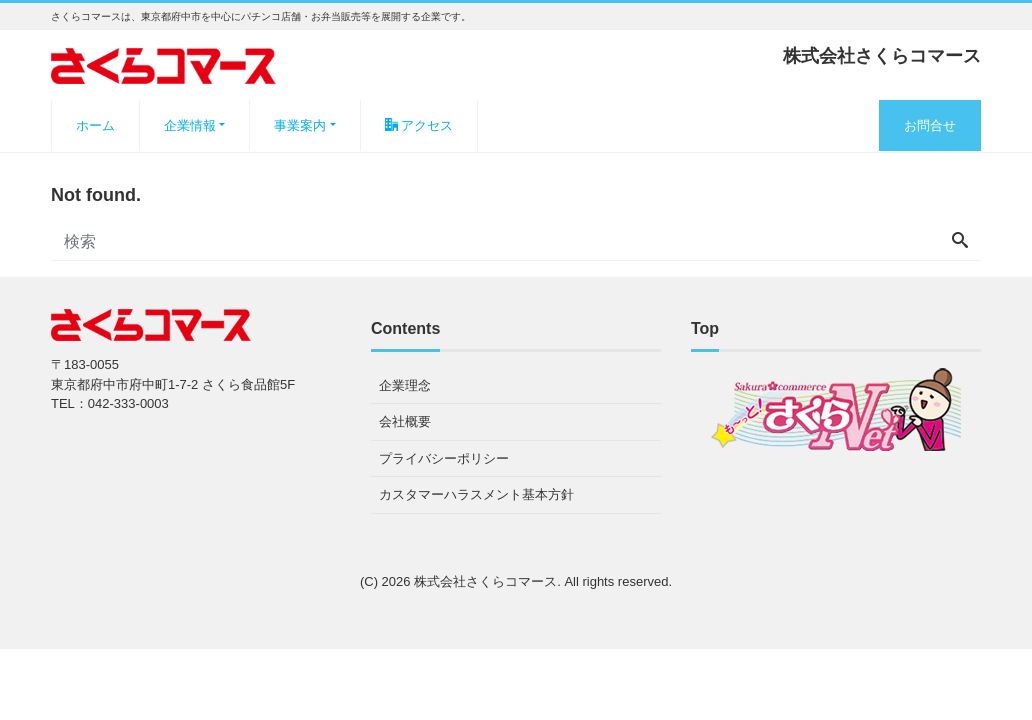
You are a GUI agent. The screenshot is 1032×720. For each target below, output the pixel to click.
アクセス (419, 125)
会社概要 (405, 421)
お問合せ (930, 125)
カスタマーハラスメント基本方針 (476, 494)
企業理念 (405, 385)
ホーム (95, 125)
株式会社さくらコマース (485, 581)
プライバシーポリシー (444, 458)
